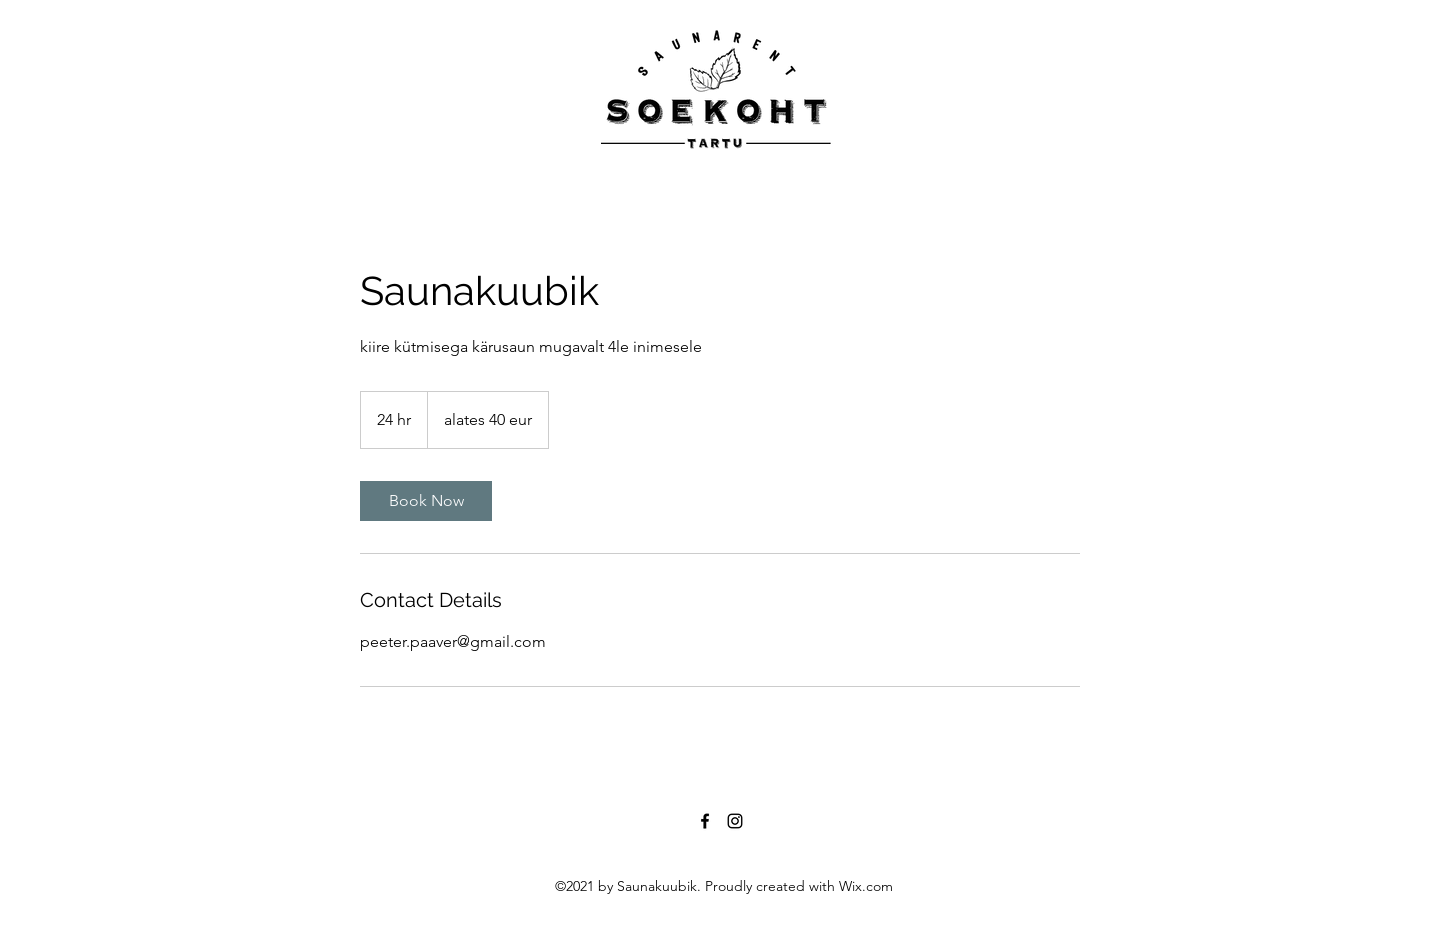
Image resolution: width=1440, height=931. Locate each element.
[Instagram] (735, 821)
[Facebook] (705, 821)
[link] (426, 501)
